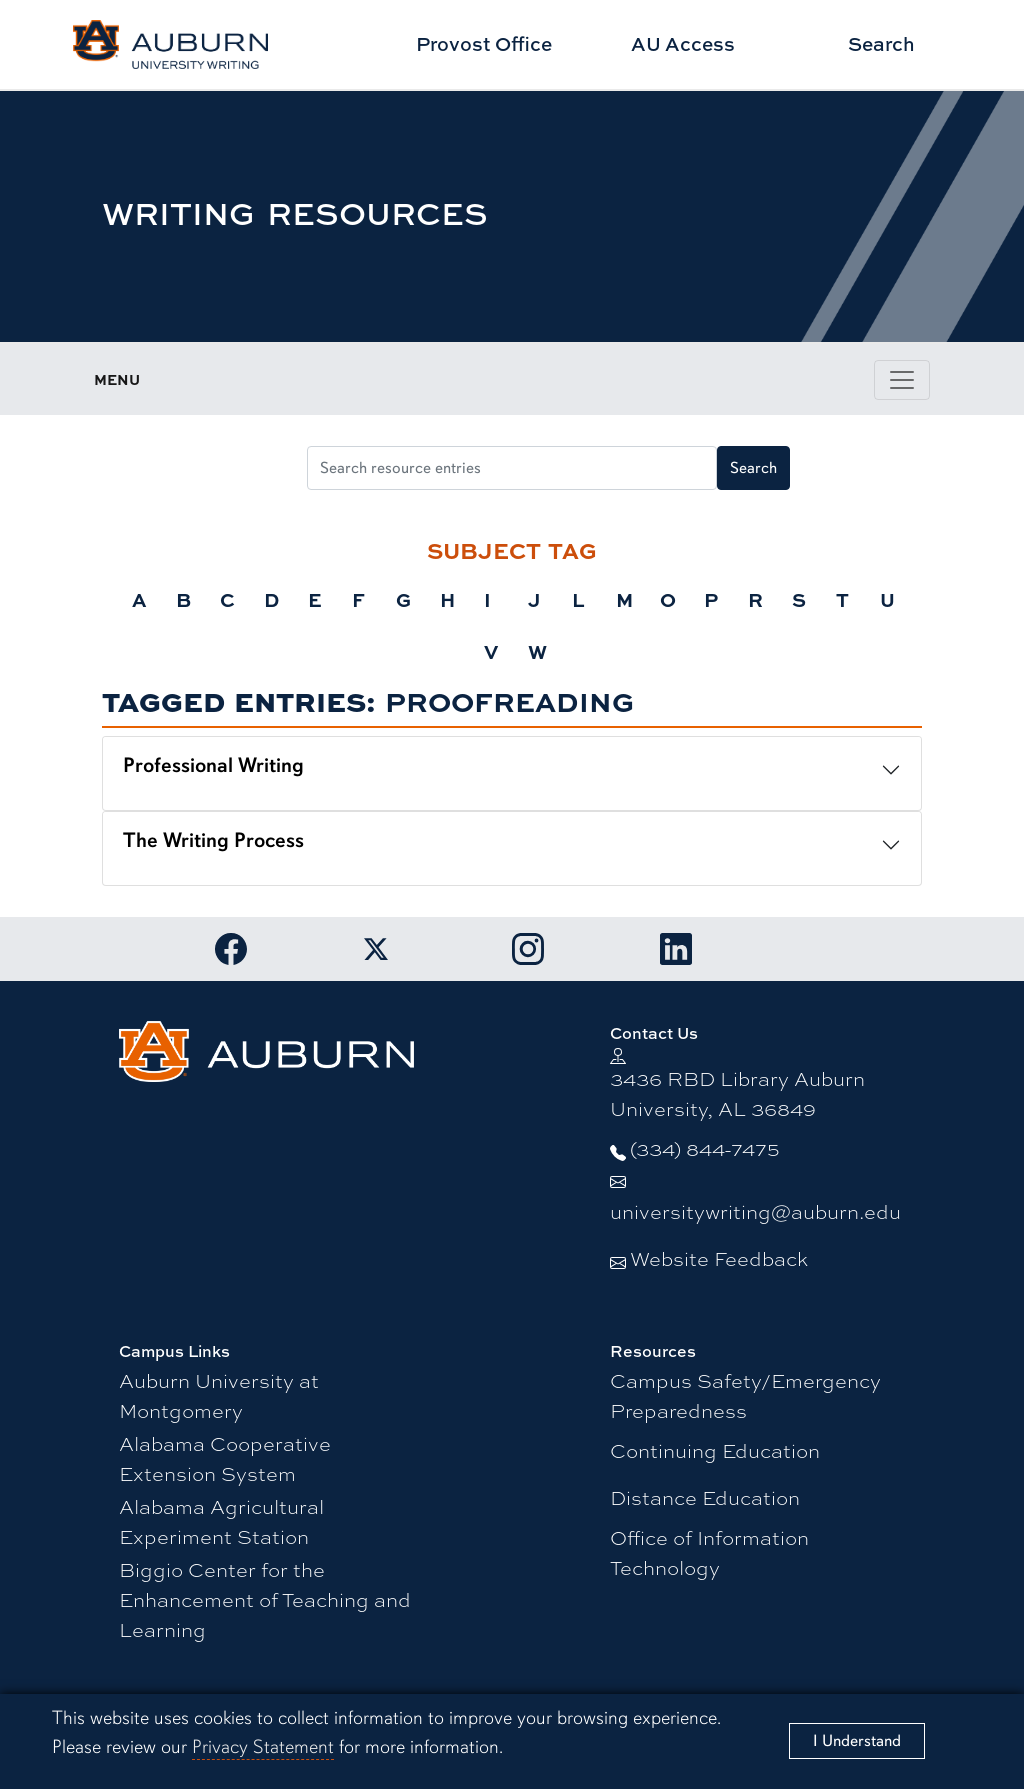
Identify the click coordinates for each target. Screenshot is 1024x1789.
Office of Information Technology (709, 1552)
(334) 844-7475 (705, 1148)
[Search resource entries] (512, 468)
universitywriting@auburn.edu (755, 1211)
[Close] (857, 1741)
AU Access (683, 43)
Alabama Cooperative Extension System (225, 1458)
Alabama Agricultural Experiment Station (221, 1521)
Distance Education (705, 1497)
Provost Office (484, 43)
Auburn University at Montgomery (219, 1395)
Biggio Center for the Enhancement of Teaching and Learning (265, 1599)
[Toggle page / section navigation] (902, 380)
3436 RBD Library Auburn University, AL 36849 (737, 1093)
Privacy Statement (263, 1747)
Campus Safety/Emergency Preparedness (745, 1395)
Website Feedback (719, 1258)
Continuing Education (715, 1450)
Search (881, 43)
